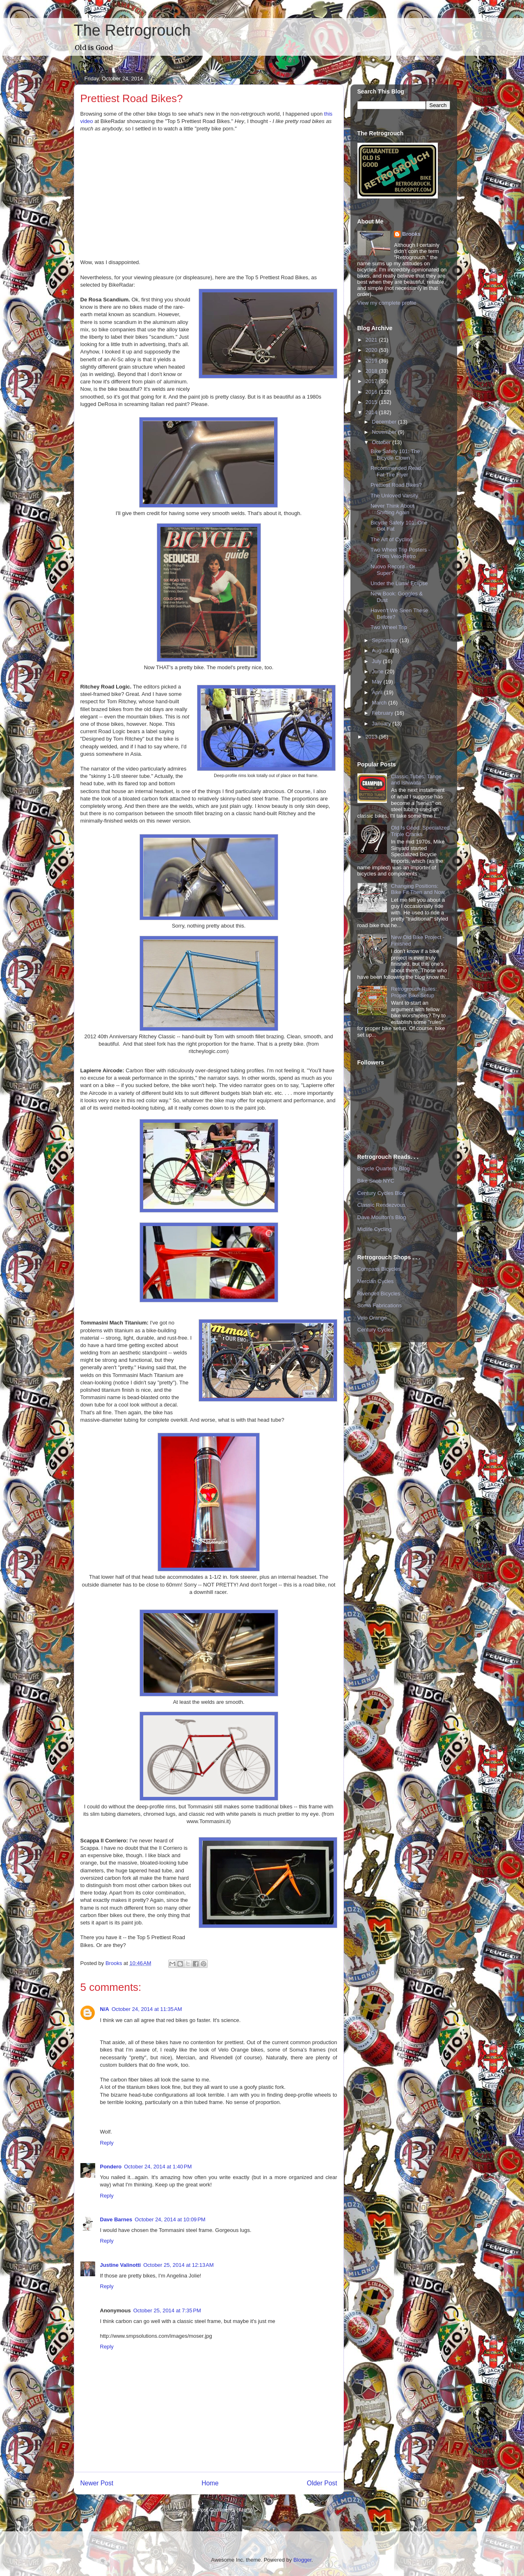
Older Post (322, 2483)
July (377, 661)
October (382, 442)
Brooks (411, 234)
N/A (104, 2009)
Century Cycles (375, 1330)
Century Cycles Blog (381, 1193)
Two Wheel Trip (389, 627)
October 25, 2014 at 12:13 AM (178, 2265)
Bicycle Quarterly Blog (383, 1168)
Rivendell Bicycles (378, 1293)
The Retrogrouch (132, 30)
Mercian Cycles (375, 1281)
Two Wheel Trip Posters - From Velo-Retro (400, 553)
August (381, 650)
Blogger (302, 2560)
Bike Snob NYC (375, 1181)
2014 (372, 412)
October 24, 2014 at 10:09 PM (170, 2219)
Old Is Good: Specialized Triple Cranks (420, 831)
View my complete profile (386, 303)
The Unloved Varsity (394, 495)
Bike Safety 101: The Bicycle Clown (395, 454)
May (377, 682)
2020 (372, 350)
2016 (372, 392)
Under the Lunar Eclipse (399, 583)
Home (210, 2483)
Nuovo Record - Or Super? (393, 569)
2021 (372, 340)
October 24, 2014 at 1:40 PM (158, 2166)
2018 (372, 371)
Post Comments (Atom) (225, 2510)
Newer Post (97, 2483)
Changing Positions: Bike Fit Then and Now (418, 889)
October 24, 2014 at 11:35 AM (147, 2009)
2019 (372, 361)
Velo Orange (372, 1318)
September (385, 640)
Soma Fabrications (379, 1305)
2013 (372, 737)
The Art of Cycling (392, 539)
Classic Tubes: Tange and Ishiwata (416, 779)
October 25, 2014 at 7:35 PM (167, 2310)
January (382, 723)
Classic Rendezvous (381, 1205)
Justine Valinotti (120, 2265)
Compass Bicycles (379, 1269)
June (378, 671)
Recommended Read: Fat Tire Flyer (396, 471)
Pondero (111, 2166)
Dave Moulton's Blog (381, 1217)
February (383, 713)
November (385, 432)
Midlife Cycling (374, 1229)
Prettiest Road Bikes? (396, 485)
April (378, 692)
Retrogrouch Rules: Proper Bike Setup (414, 992)
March (380, 703)
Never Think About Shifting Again (392, 509)
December (385, 422)
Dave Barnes (116, 2219)
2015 (372, 402)
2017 (372, 381)
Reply (107, 2143)
